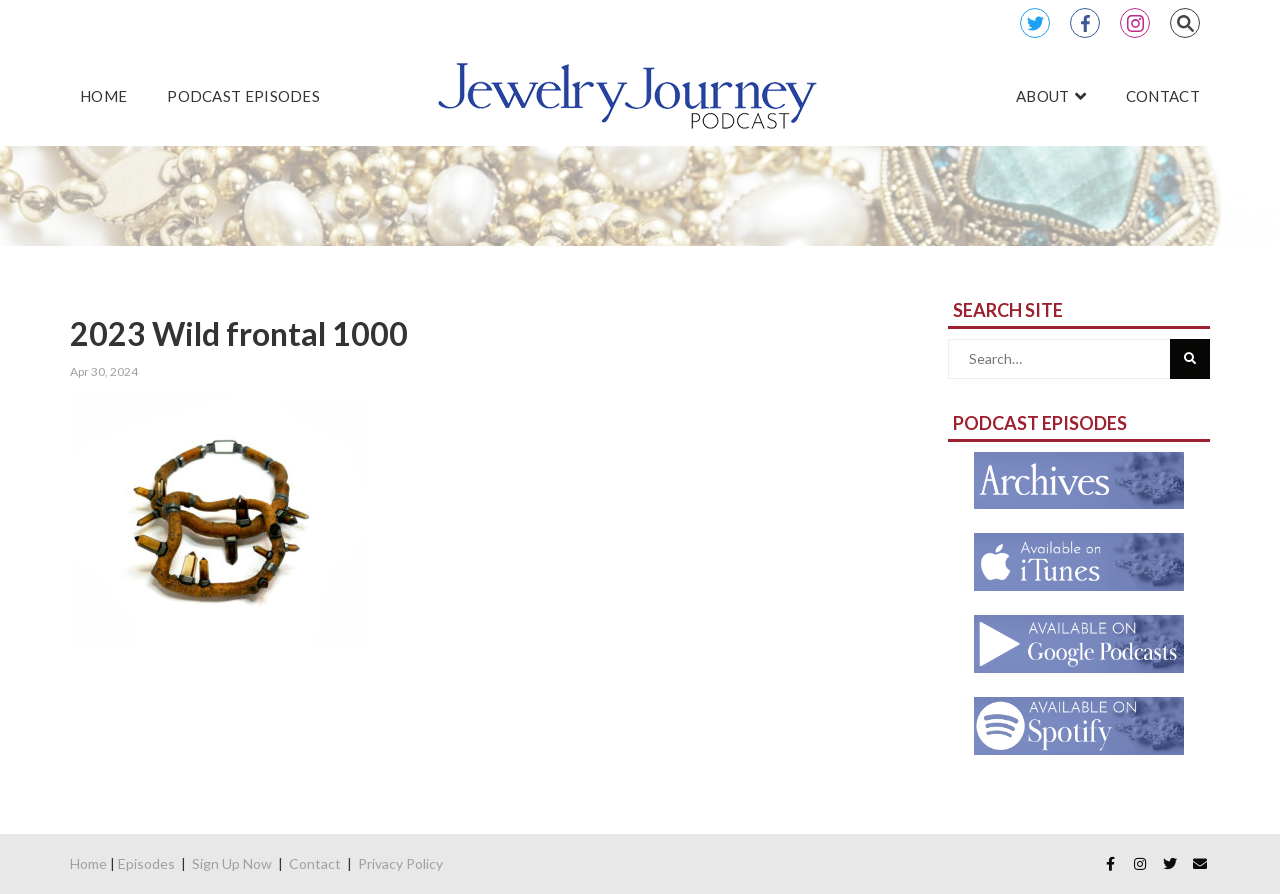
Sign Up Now (232, 863)
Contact (315, 863)
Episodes (146, 863)
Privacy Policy (400, 863)
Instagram (1135, 23)
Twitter (1035, 23)
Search (1185, 23)
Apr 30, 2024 (104, 371)
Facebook (1085, 23)
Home (88, 863)
